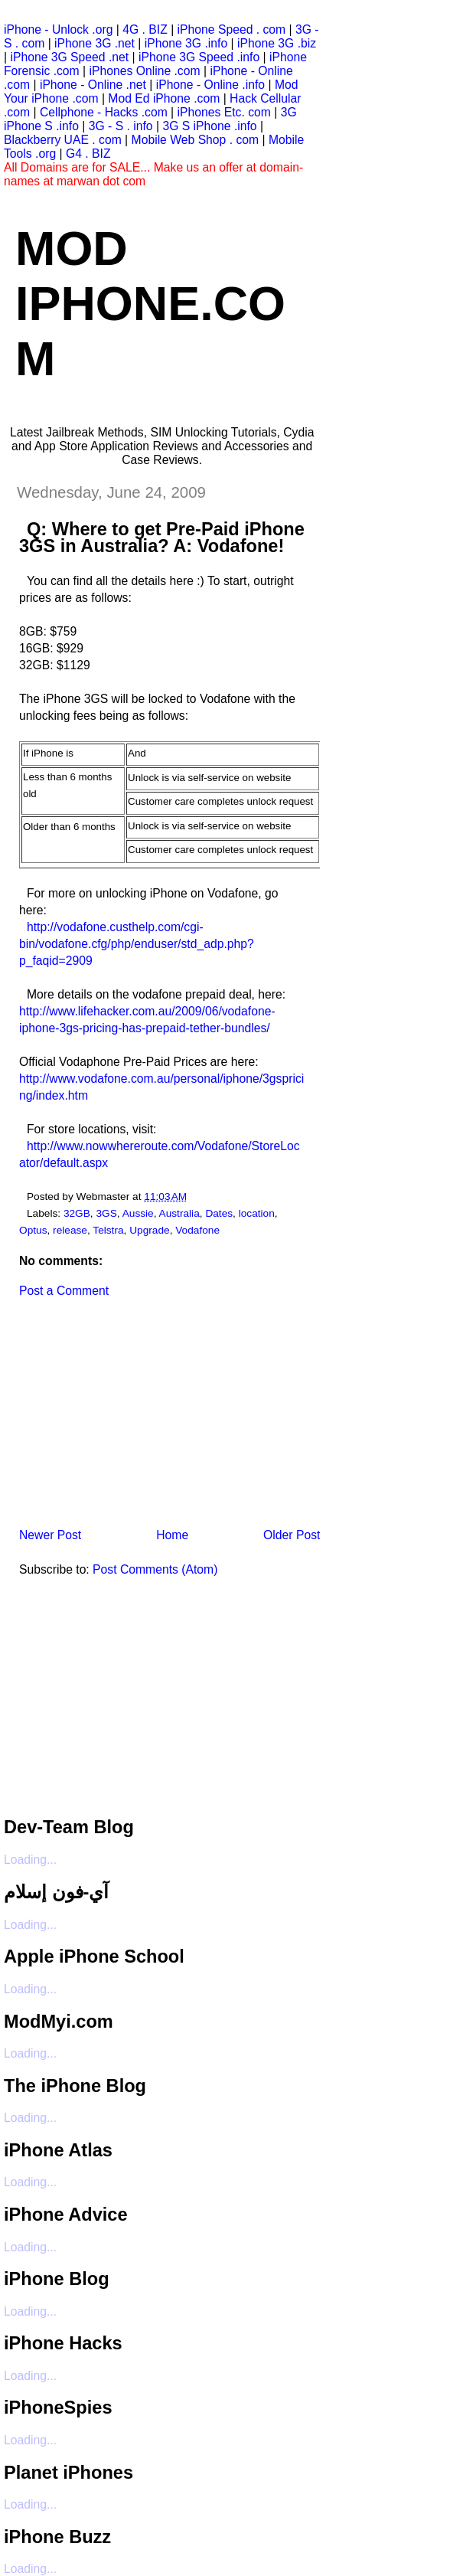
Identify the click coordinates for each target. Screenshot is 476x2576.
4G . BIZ (145, 29)
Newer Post (50, 1534)
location (257, 1213)
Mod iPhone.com (150, 303)
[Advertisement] (118, 1418)
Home (172, 1534)
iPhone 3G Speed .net (69, 57)
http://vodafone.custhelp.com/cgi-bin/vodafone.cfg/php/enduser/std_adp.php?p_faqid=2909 (136, 943)
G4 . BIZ (88, 153)
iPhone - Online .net (93, 84)
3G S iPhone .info (209, 125)
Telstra (108, 1230)
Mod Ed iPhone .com (164, 98)
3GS (106, 1213)
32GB (77, 1213)
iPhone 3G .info (186, 43)
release (70, 1230)
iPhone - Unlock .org (58, 29)
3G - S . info (121, 125)
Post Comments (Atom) (155, 1569)
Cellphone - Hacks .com (104, 112)
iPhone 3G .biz (276, 43)
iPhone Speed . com (232, 29)
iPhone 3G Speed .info (199, 57)
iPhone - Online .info (210, 84)
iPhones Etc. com (224, 112)
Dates (219, 1213)
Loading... (30, 1859)
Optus (33, 1230)
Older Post (291, 1534)
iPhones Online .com (145, 70)
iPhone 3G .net (94, 43)
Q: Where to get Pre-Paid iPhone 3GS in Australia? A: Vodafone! (162, 537)
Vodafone (197, 1230)
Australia (179, 1213)
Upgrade (149, 1230)
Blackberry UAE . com (63, 139)
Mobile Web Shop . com (195, 139)
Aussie (138, 1213)
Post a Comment (64, 1290)
